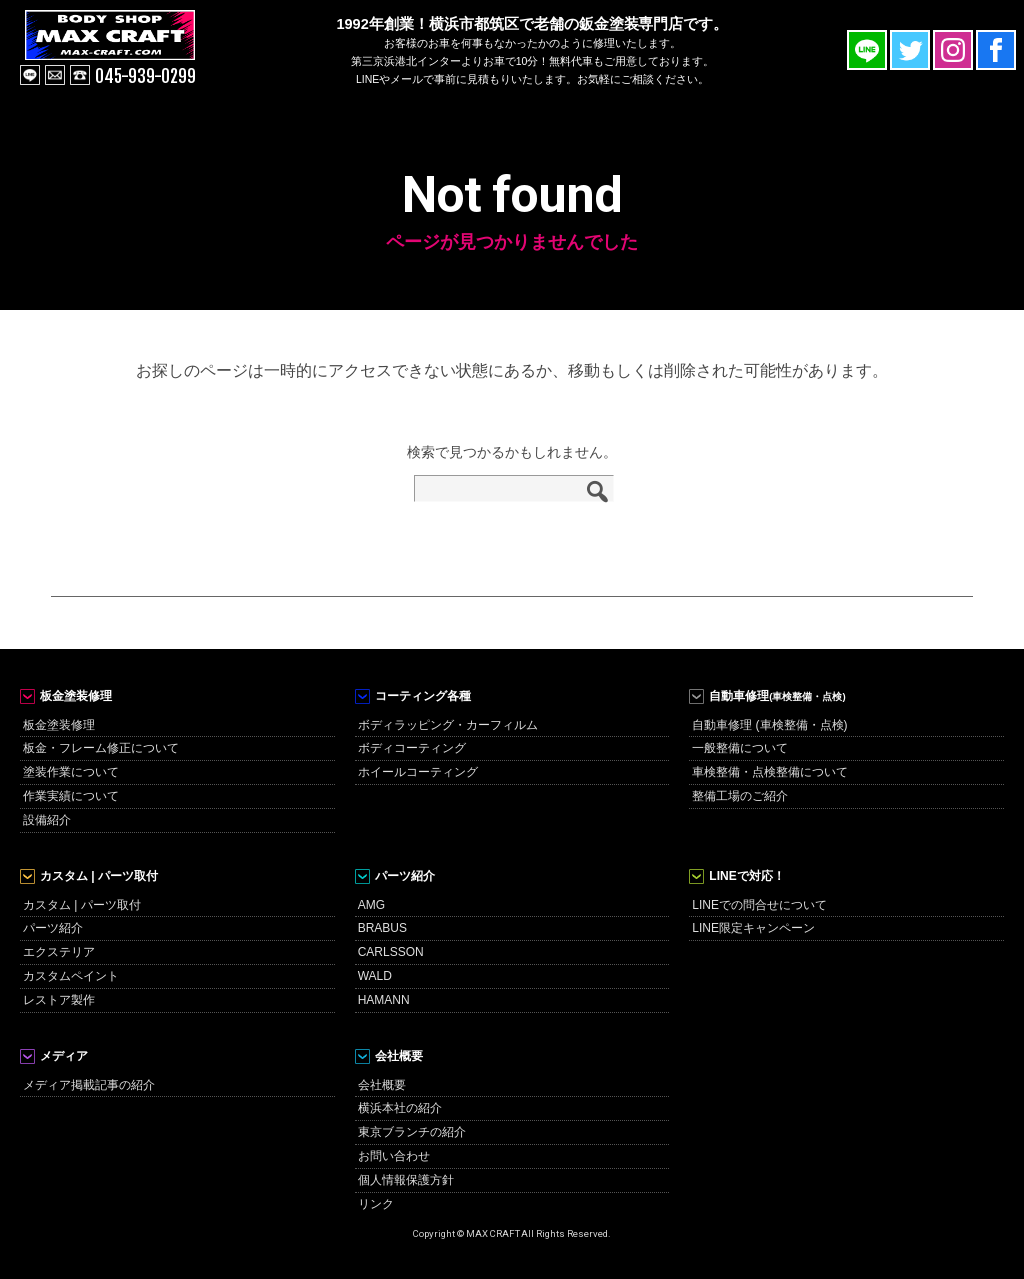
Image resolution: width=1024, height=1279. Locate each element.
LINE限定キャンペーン (753, 928)
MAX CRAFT (133, 50)
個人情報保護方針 (406, 1180)
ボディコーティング (412, 748)
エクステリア (59, 952)
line (30, 75)
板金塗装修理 (59, 725)
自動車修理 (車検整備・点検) (769, 725)
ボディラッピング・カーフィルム (448, 725)
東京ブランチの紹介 (412, 1132)
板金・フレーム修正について (101, 748)
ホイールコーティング (418, 772)
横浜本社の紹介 (400, 1108)
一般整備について (740, 748)
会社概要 (382, 1085)
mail (55, 75)
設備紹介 (47, 820)
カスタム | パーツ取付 (82, 905)
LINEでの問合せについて (759, 905)
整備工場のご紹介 (740, 796)
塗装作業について (71, 772)
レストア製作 (59, 1000)
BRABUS (382, 928)
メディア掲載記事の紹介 (89, 1085)
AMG (371, 905)
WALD (375, 976)
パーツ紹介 (53, 928)
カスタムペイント (71, 976)
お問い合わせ (394, 1156)
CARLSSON (391, 952)
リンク (376, 1204)
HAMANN (384, 1000)
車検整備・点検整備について (770, 772)
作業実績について (71, 796)
